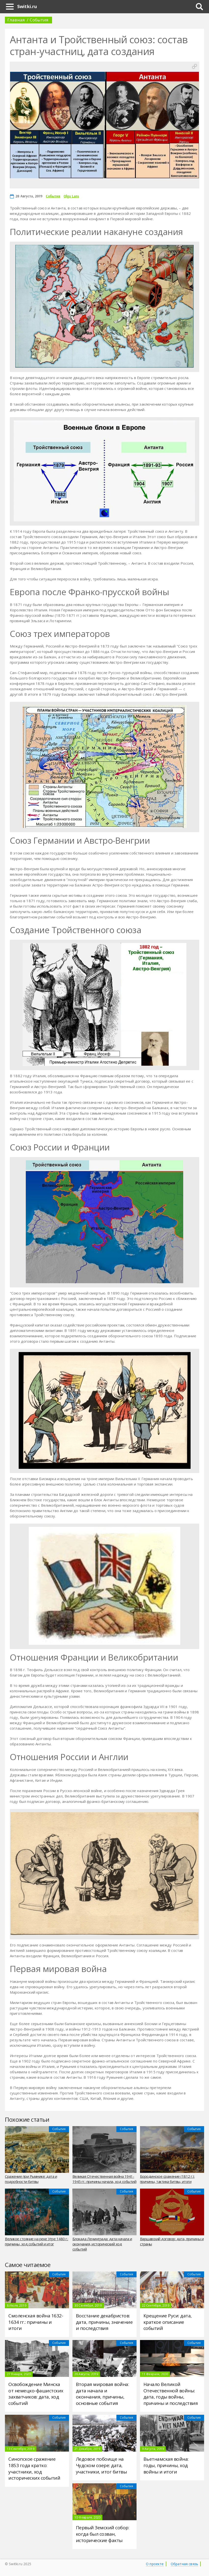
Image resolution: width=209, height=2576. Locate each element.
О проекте (155, 2563)
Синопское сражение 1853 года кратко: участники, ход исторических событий (34, 2468)
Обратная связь (184, 2563)
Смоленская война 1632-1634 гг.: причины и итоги (35, 2321)
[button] (194, 66)
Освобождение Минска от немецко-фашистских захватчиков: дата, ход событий (35, 2393)
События (39, 20)
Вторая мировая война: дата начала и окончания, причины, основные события (102, 2393)
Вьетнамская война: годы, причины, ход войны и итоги (166, 2465)
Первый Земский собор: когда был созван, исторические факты (102, 2533)
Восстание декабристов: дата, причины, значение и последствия (104, 2321)
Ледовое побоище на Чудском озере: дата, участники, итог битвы (101, 2465)
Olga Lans (71, 196)
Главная (16, 20)
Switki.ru (27, 6)
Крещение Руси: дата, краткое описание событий (167, 2321)
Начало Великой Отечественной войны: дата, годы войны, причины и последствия (170, 2393)
